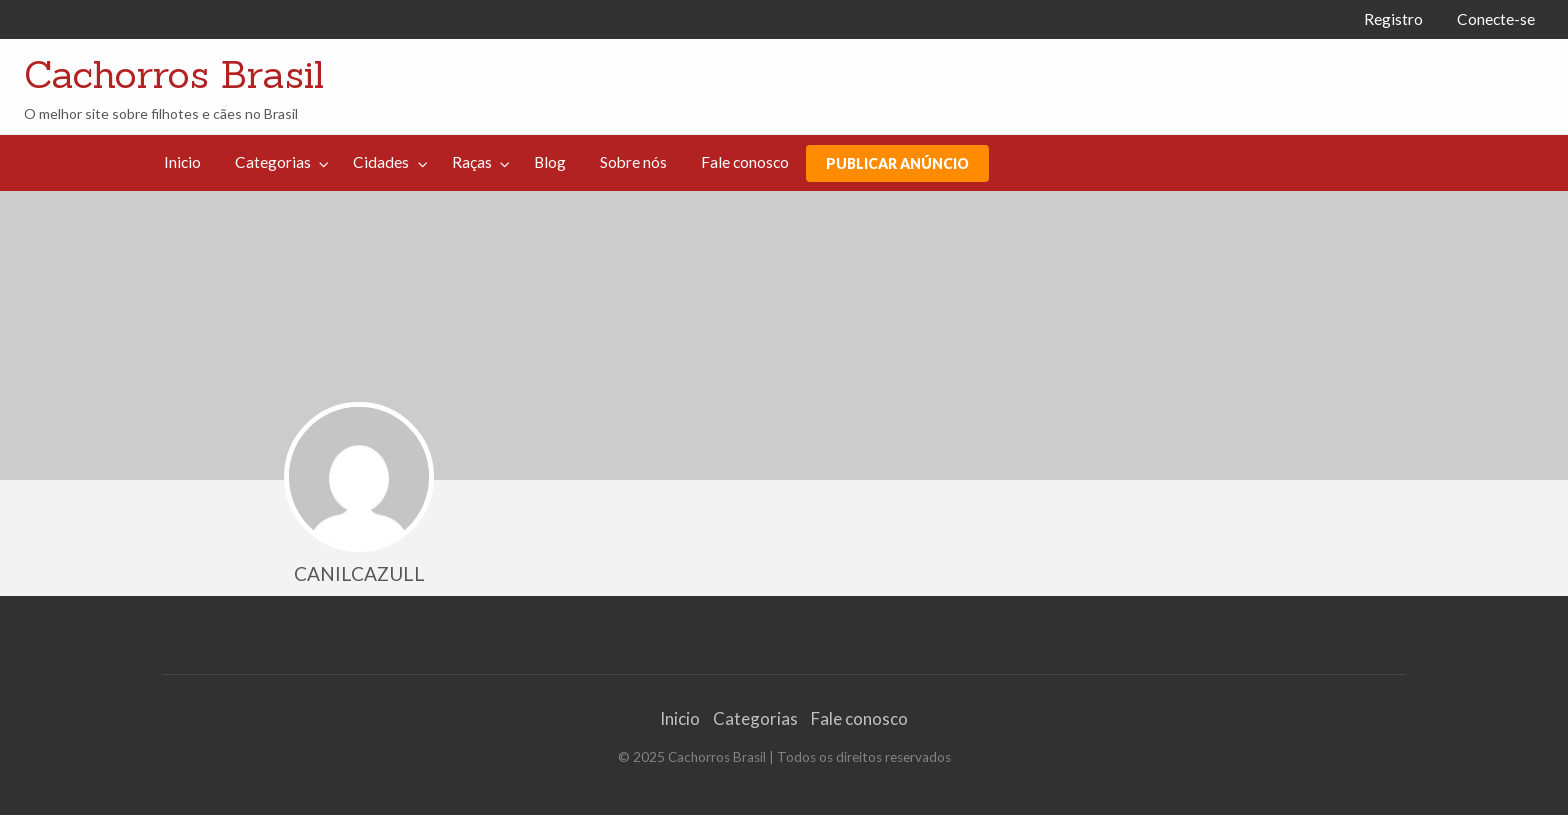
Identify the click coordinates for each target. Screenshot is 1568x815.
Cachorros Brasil (174, 74)
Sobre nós (633, 162)
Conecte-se (1496, 19)
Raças (472, 162)
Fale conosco (745, 162)
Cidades (381, 162)
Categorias (273, 162)
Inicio (182, 162)
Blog (550, 162)
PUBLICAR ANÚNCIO (897, 163)
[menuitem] (1393, 19)
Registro (1393, 19)
